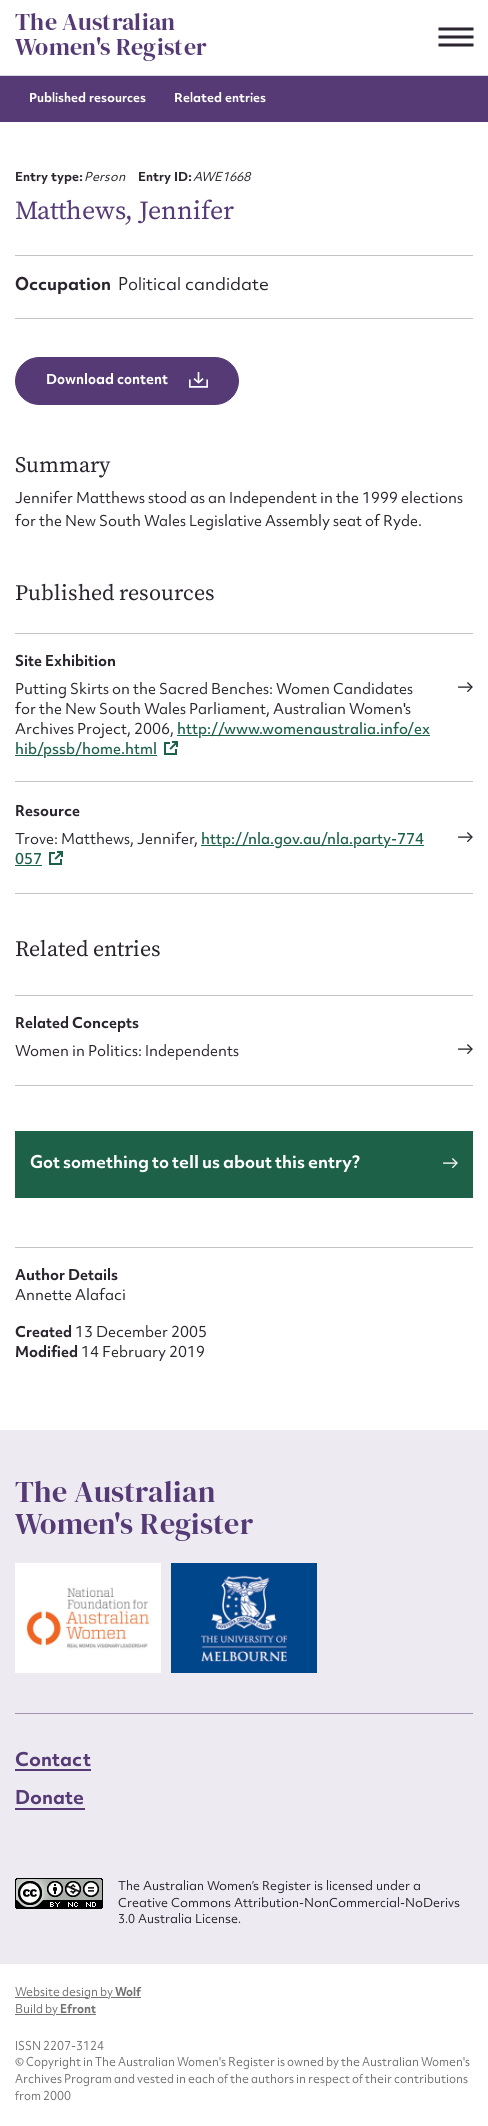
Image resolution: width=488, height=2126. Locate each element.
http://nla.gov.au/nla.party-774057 (219, 849)
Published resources (87, 97)
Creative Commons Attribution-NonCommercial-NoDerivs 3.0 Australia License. (289, 1911)
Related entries (220, 97)
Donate (50, 1797)
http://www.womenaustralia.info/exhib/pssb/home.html (222, 739)
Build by (55, 2009)
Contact (53, 1759)
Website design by (78, 1992)
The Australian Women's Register (111, 34)
